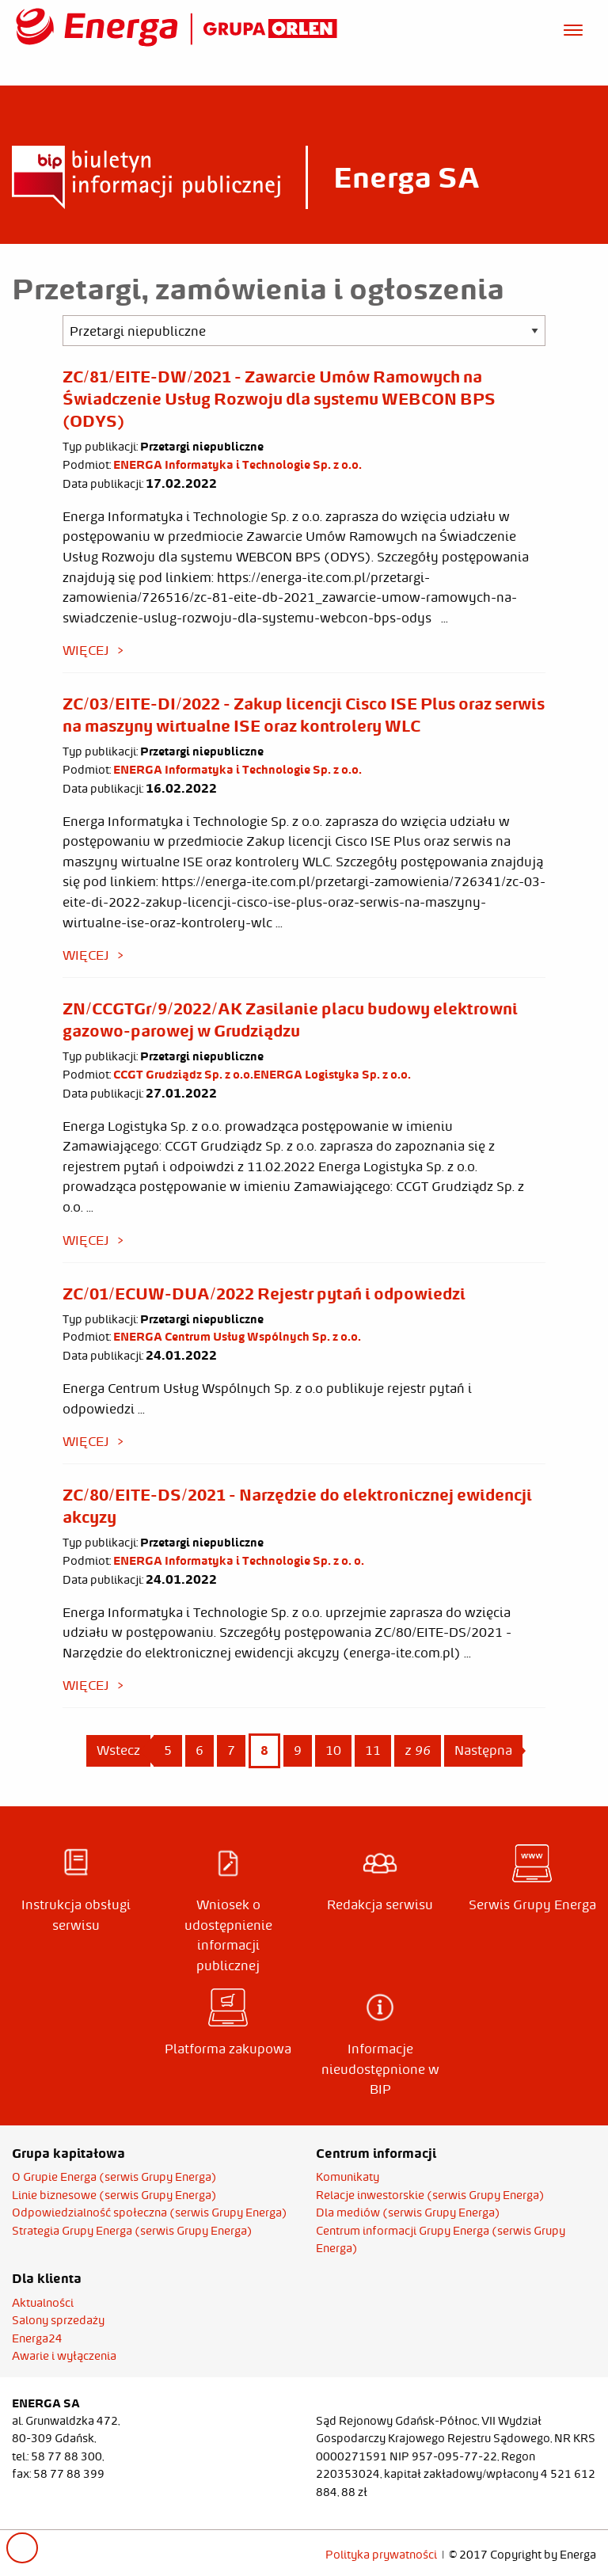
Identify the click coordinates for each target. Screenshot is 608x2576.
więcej (86, 650)
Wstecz (118, 1750)
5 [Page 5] (168, 1750)
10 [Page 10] (333, 1750)
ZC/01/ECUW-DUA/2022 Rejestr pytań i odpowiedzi (264, 1293)
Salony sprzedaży (58, 2320)
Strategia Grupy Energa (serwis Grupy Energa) (132, 2231)
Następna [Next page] (488, 1749)
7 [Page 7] (231, 1750)
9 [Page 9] (298, 1750)
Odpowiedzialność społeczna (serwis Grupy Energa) (149, 2212)
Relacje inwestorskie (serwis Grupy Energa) (430, 2195)
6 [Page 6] (199, 1750)
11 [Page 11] (373, 1750)
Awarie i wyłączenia (64, 2356)
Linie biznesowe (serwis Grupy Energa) (114, 2195)
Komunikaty (347, 2177)
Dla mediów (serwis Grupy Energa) (408, 2212)
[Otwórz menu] (573, 27)
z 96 (418, 1750)
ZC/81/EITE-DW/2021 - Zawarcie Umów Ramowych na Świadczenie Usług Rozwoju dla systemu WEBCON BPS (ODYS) (279, 398)
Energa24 (37, 2338)
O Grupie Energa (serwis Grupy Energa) (114, 2177)
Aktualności (43, 2303)
